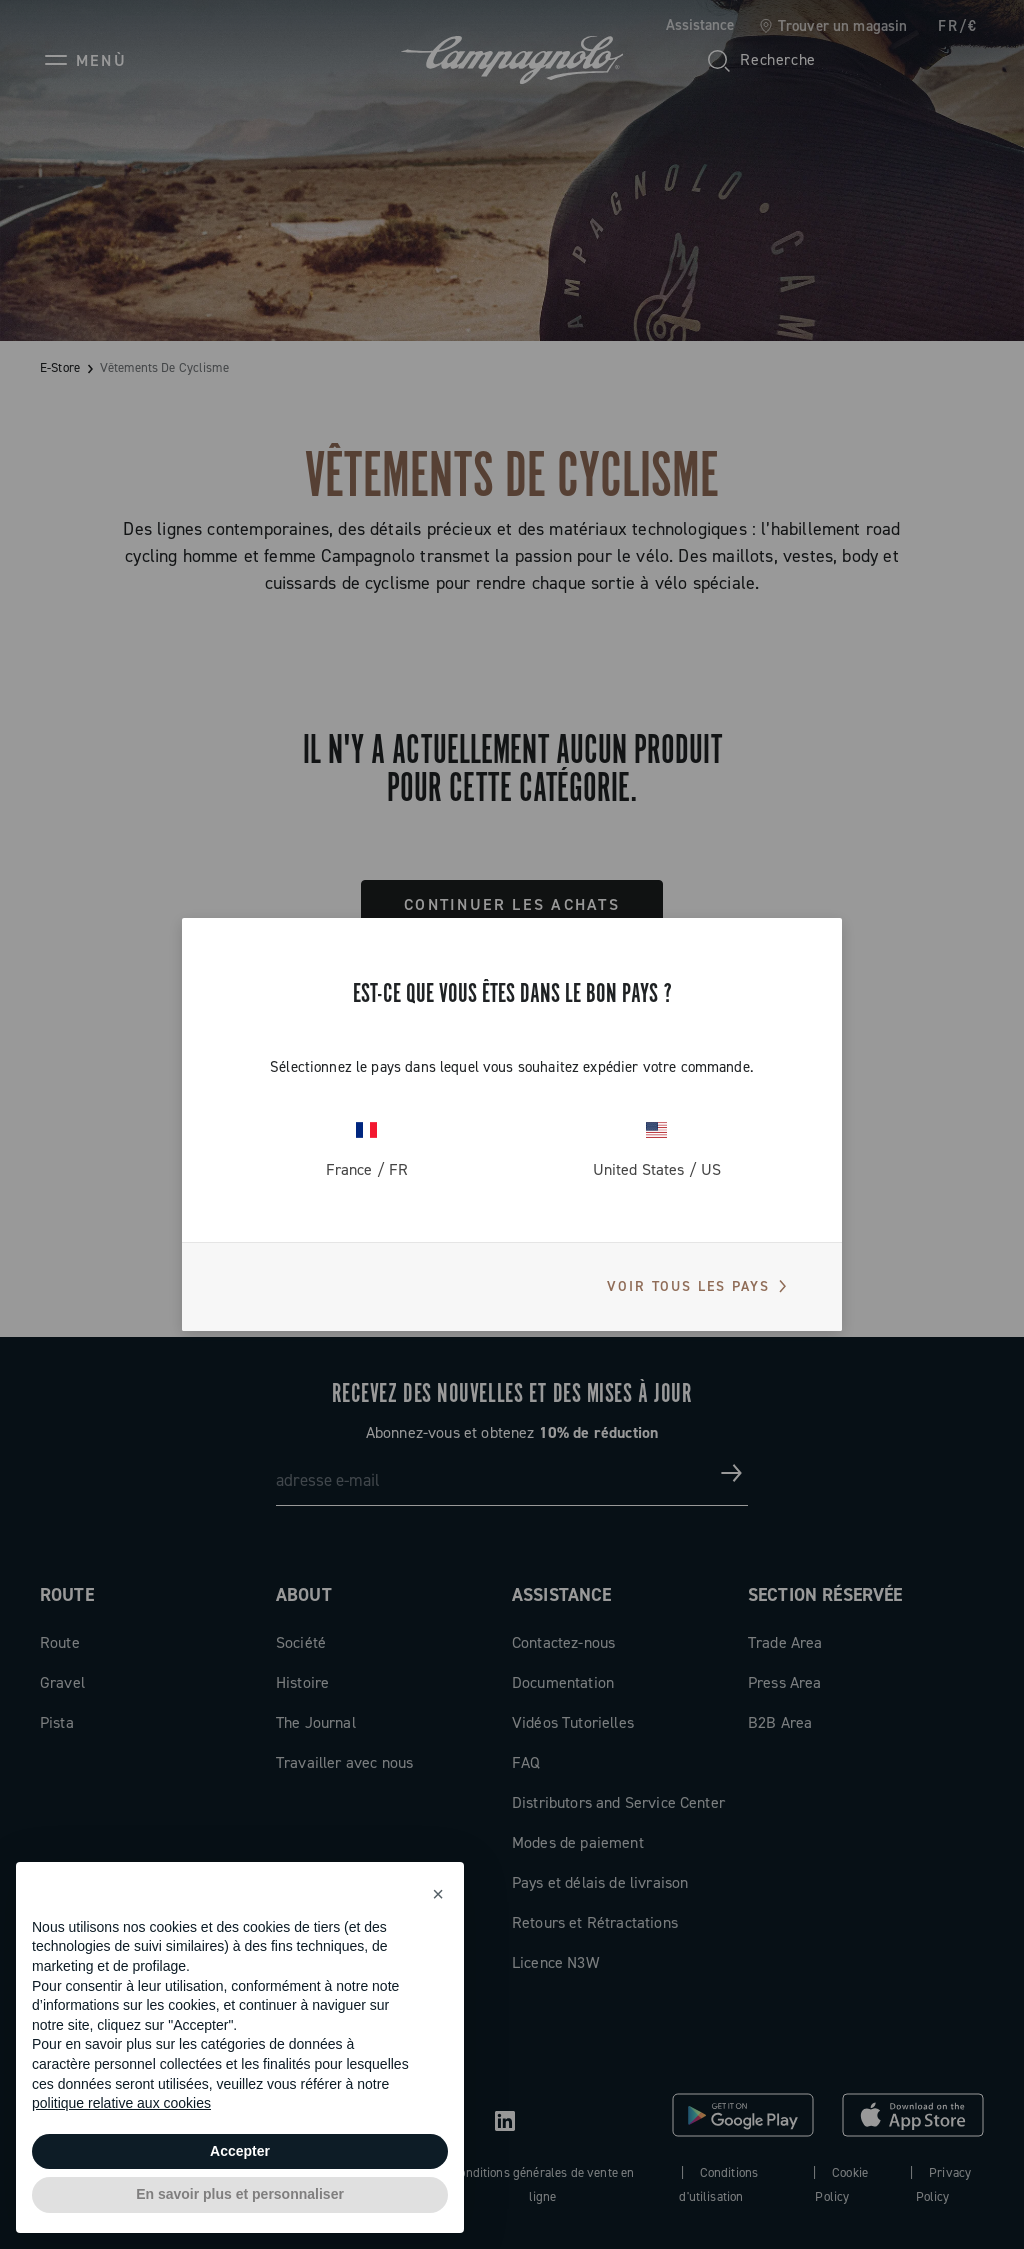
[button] (438, 1894)
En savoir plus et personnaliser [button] (240, 2194)
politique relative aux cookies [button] (121, 2103)
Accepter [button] (240, 2151)
